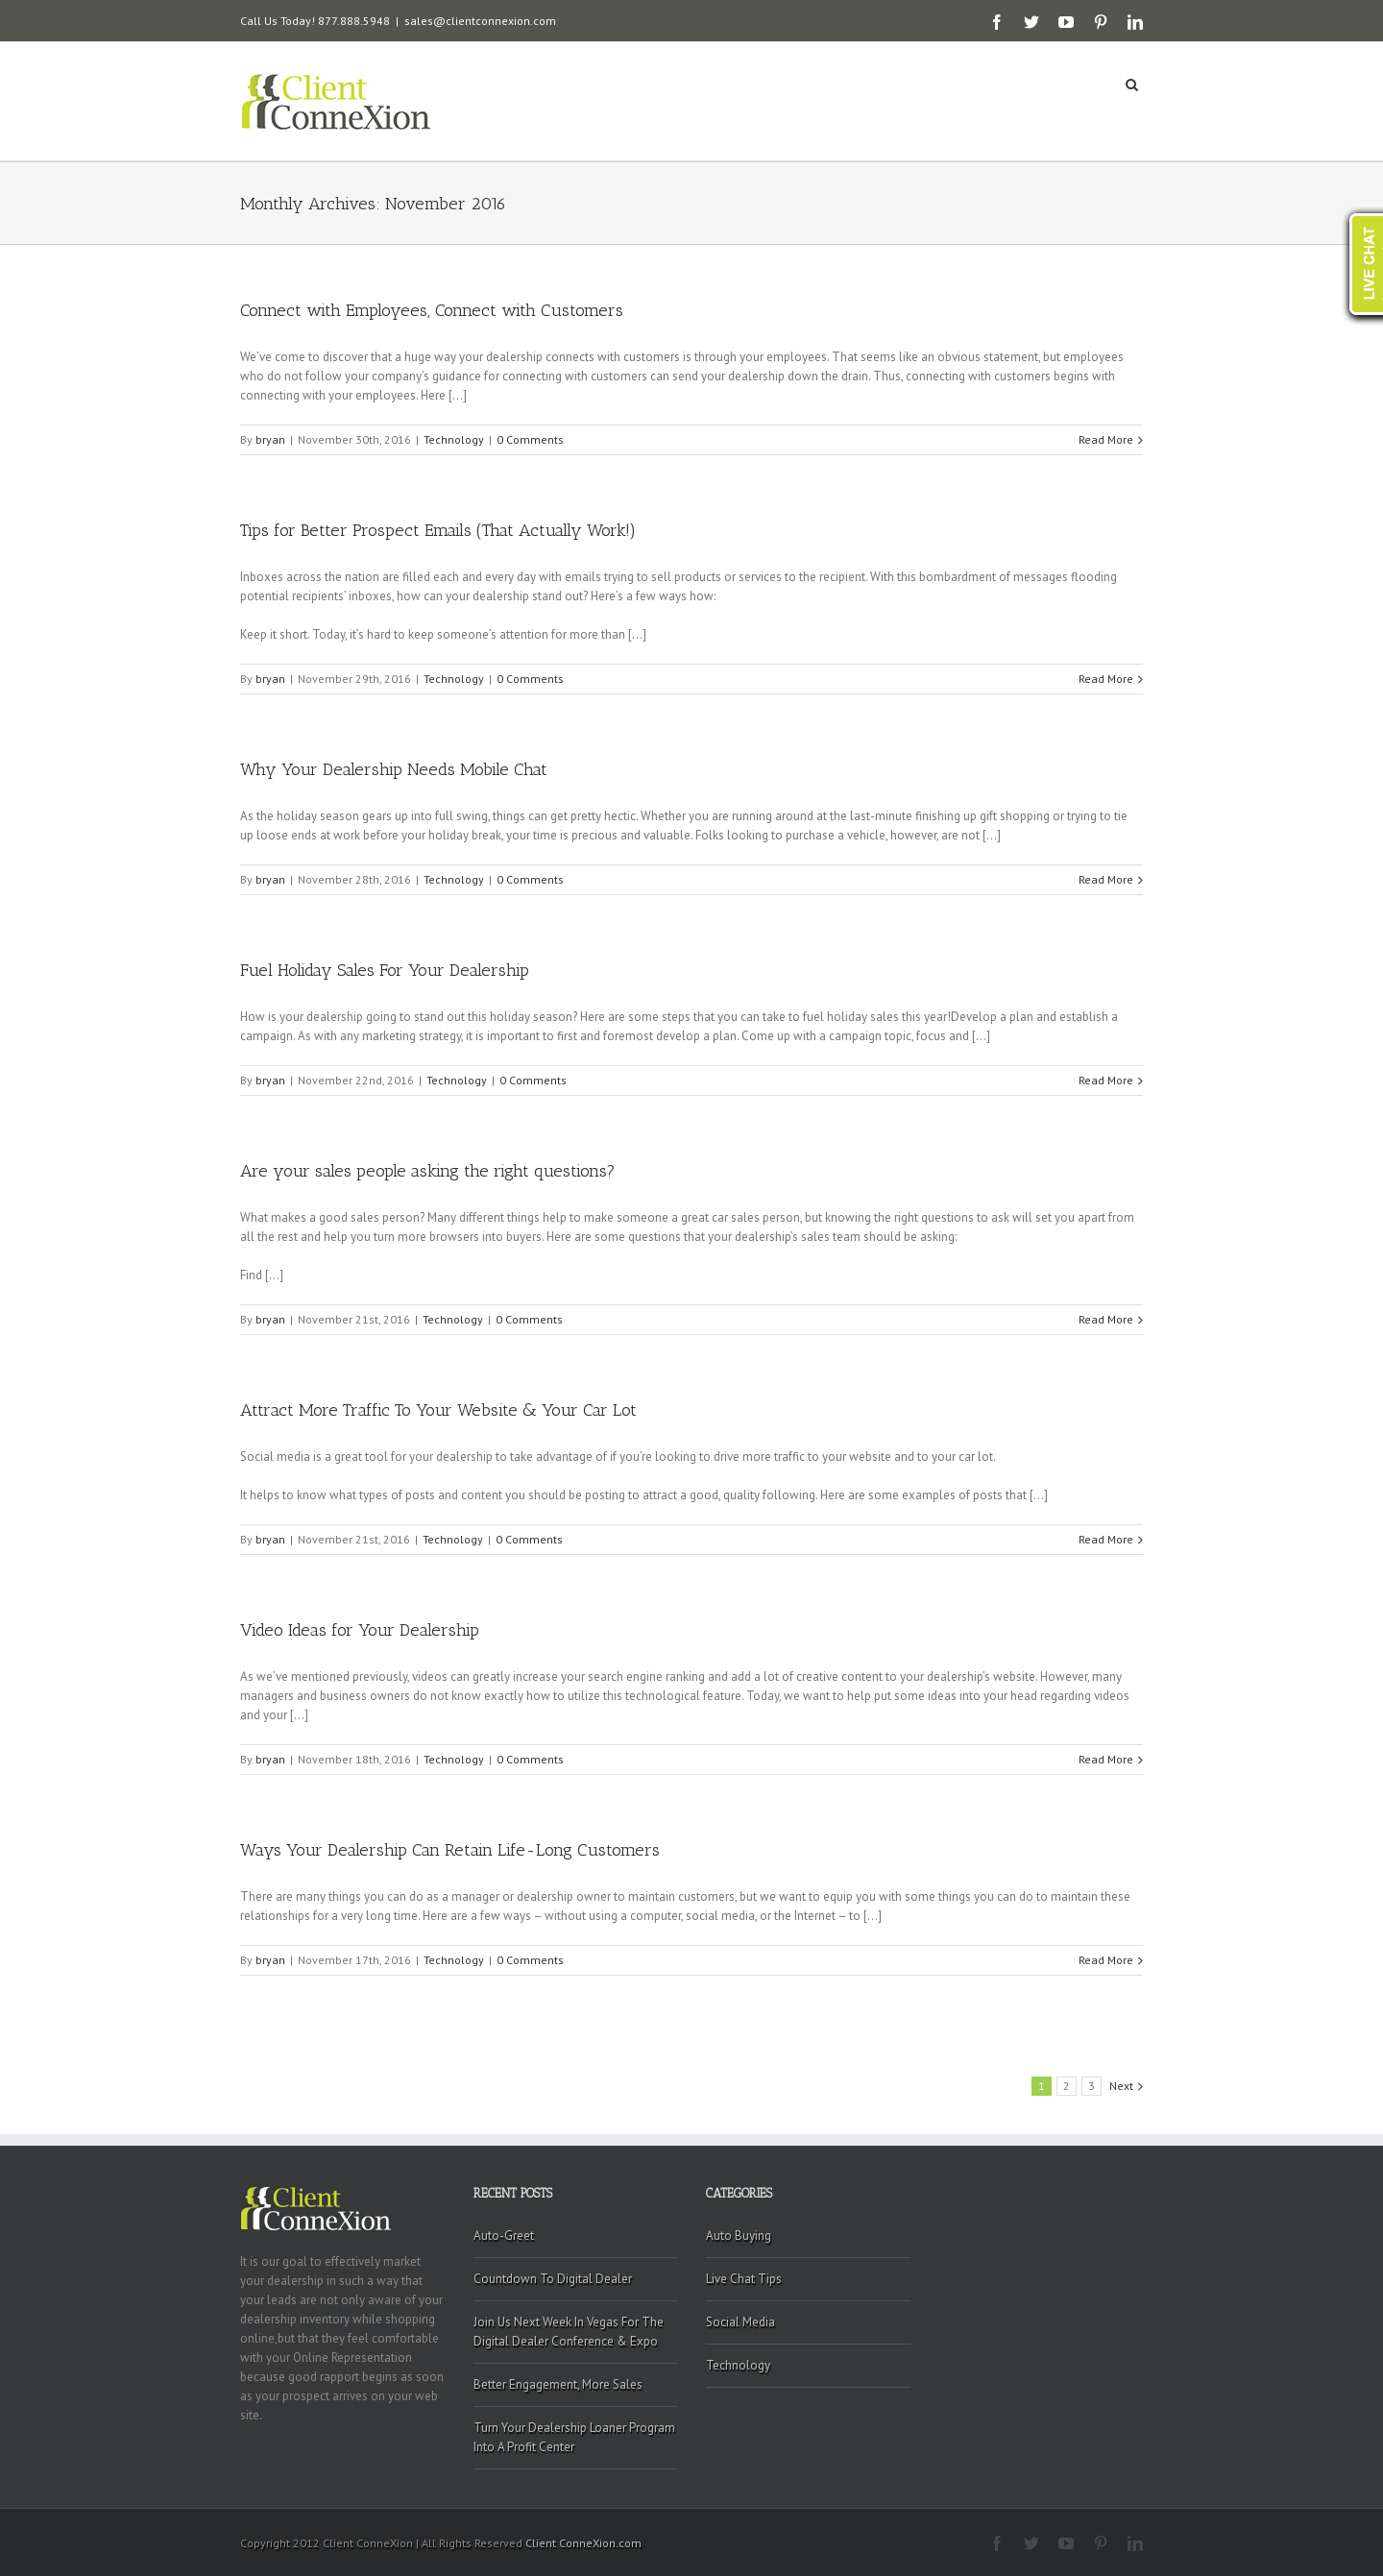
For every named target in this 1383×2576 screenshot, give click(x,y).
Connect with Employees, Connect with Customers (431, 310)
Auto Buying (738, 2235)
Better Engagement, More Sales (558, 2384)
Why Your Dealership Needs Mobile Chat (393, 769)
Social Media (740, 2322)
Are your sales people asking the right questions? (428, 1170)
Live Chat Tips (744, 2279)
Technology (454, 439)
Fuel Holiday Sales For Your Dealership (384, 970)
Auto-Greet (503, 2235)
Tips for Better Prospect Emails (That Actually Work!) (438, 530)
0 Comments (530, 439)
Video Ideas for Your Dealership (359, 1629)
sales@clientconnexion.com (480, 20)
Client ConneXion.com (583, 2543)
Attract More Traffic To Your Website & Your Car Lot (438, 1410)
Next (1121, 2085)
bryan (270, 439)
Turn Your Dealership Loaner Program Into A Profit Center (574, 2437)
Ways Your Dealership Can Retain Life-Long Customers (450, 1849)
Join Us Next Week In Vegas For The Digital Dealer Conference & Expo (568, 2331)
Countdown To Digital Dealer (552, 2279)
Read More (1106, 439)
